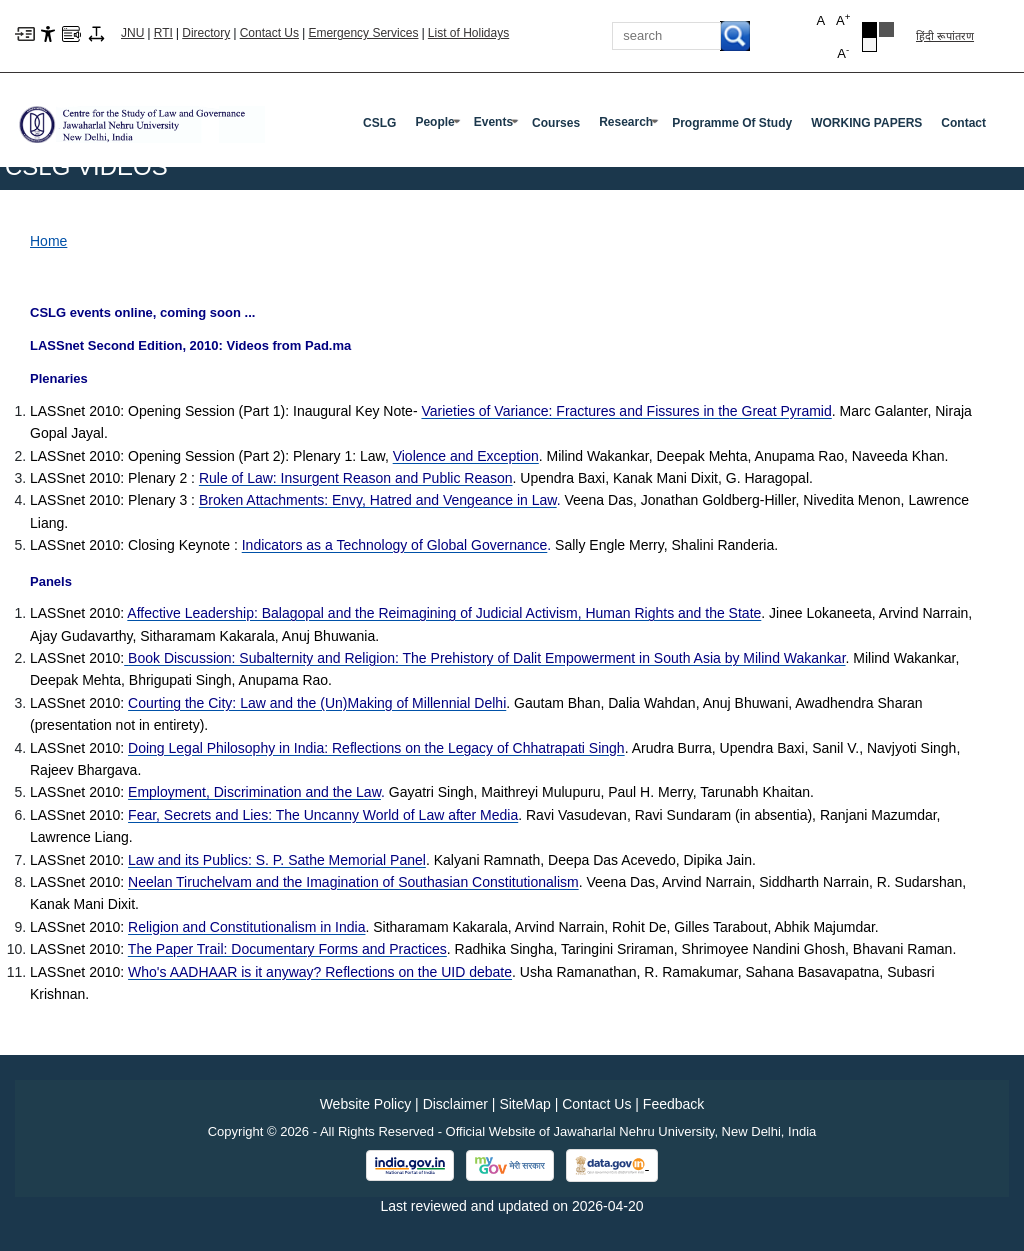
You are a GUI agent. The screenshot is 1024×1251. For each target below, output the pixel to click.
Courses (556, 123)
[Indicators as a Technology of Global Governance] (395, 545)
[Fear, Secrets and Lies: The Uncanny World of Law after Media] (323, 815)
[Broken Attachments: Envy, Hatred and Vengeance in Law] (378, 500)
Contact (963, 123)
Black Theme (869, 29)
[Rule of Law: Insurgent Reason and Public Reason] (356, 478)
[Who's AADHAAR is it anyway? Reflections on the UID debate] (320, 972)
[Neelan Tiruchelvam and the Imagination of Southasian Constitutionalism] (353, 882)
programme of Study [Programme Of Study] (732, 123)
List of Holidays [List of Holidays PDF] (468, 33)
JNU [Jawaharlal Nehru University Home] (132, 33)
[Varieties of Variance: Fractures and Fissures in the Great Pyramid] (626, 411)
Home (48, 241)
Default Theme (869, 44)
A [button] (843, 19)
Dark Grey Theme (886, 29)
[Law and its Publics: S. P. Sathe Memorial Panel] (277, 860)
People (439, 126)
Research (630, 126)
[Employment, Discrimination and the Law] (254, 792)
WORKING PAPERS (866, 123)
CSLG (379, 123)
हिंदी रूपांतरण (945, 36)
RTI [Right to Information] (163, 33)
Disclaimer (455, 1104)
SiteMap (524, 1104)
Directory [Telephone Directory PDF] (206, 33)
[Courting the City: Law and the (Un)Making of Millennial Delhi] (317, 703)
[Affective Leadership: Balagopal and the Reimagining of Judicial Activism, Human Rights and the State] (444, 613)
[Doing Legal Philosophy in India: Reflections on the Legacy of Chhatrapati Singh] (376, 748)
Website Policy (366, 1104)
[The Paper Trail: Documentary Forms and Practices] (287, 949)
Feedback (673, 1104)
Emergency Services (363, 33)
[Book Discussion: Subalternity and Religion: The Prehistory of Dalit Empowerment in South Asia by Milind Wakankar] (484, 658)
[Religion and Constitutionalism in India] (246, 927)
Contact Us (269, 33)
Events (498, 126)
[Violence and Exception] (466, 456)
